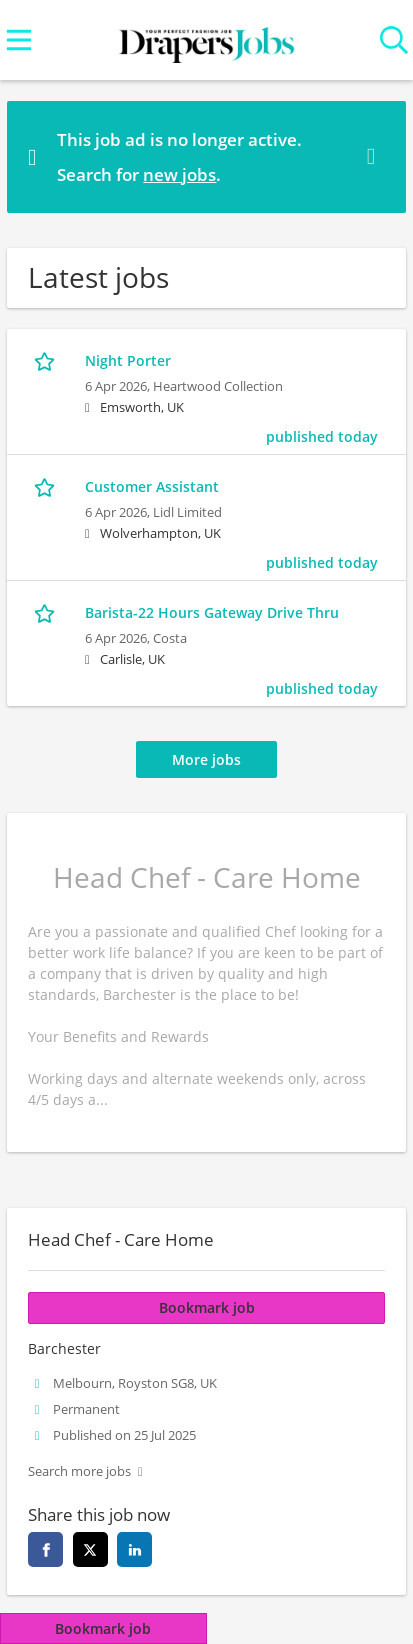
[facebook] (45, 1549)
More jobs (206, 759)
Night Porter (128, 360)
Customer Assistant (152, 486)
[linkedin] (134, 1549)
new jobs (179, 174)
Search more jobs (79, 1471)
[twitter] (90, 1549)
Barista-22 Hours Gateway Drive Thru (212, 612)
